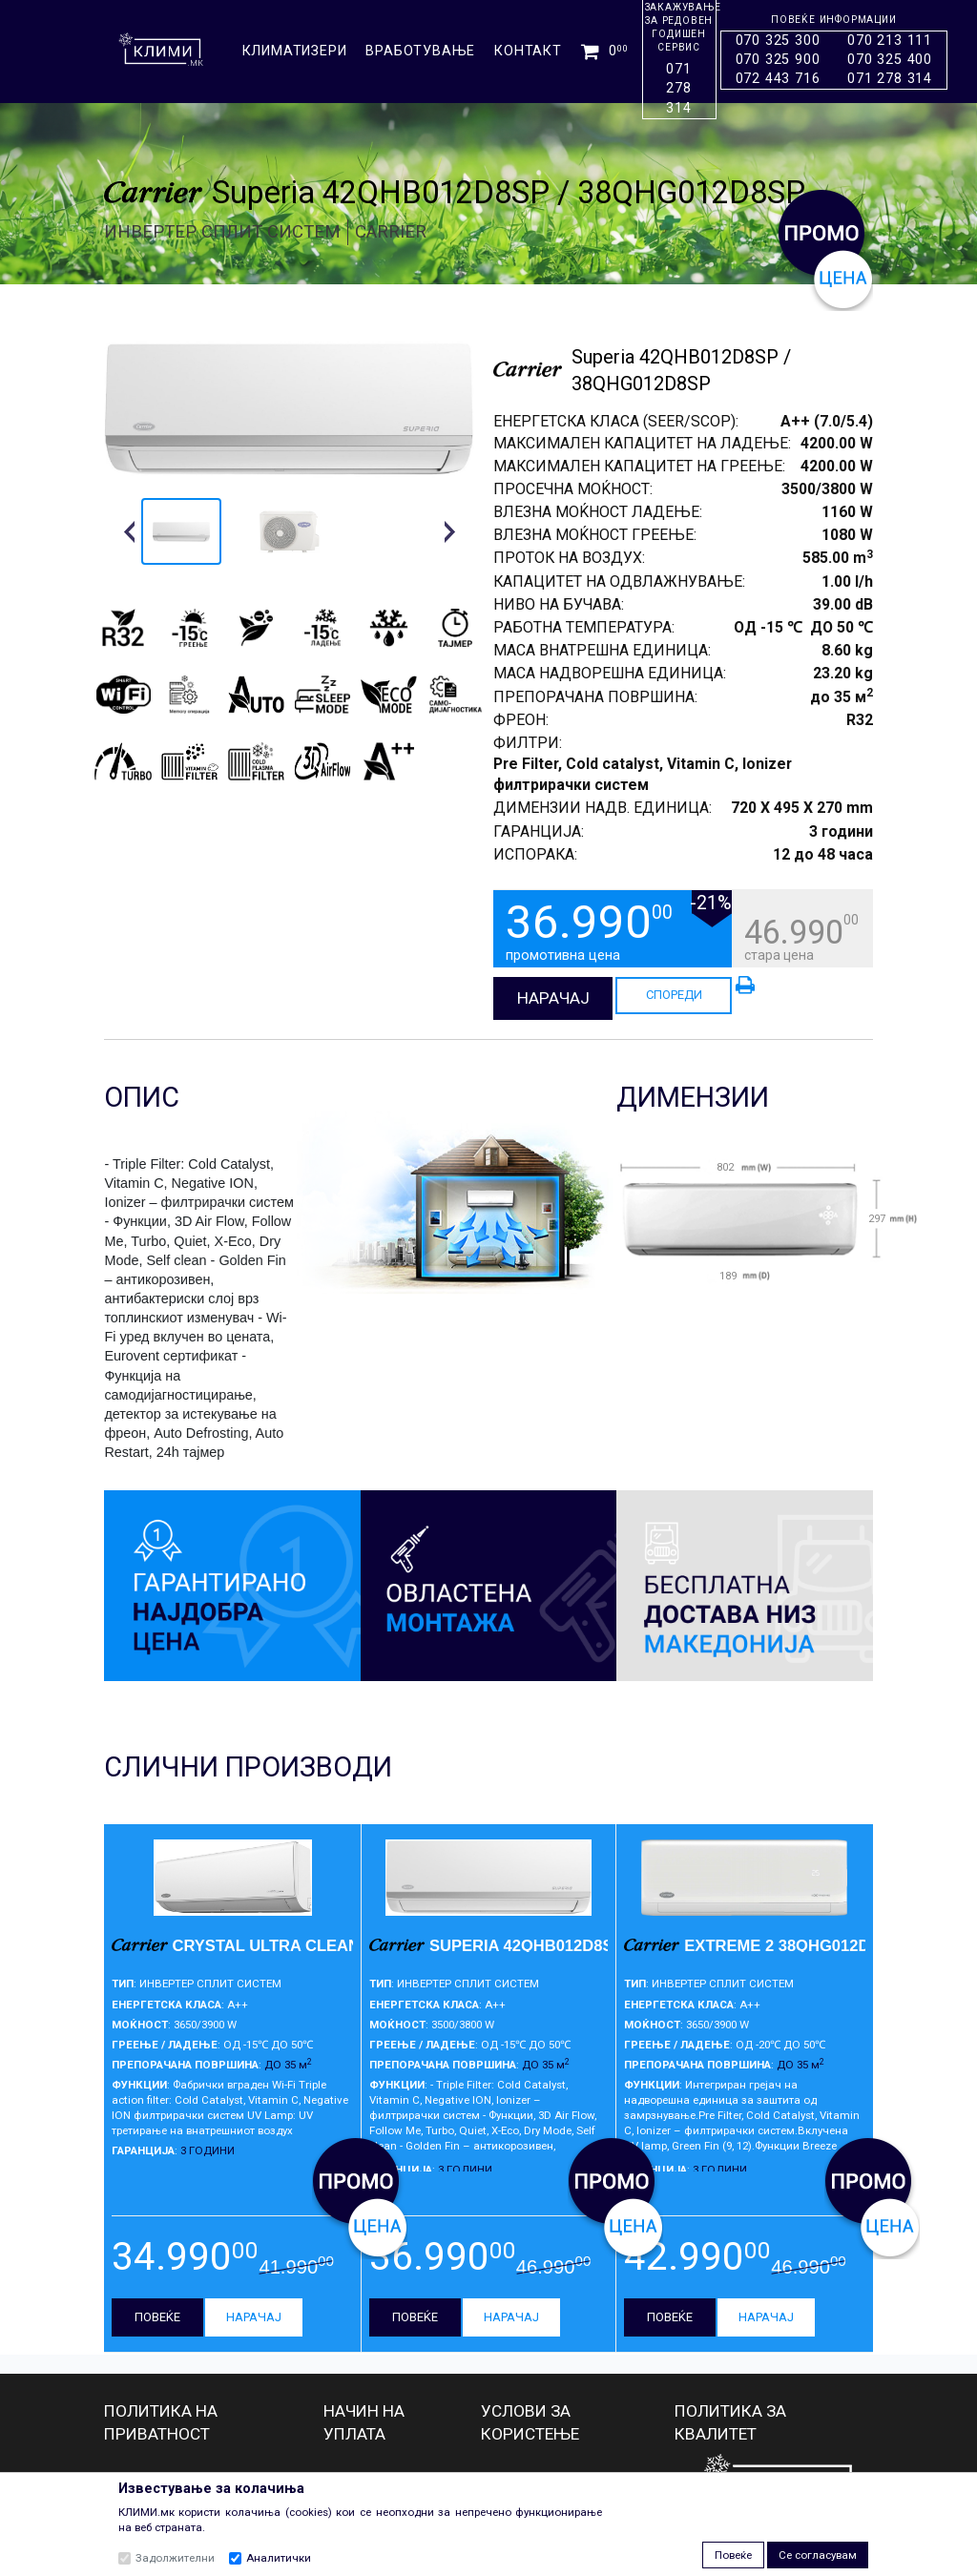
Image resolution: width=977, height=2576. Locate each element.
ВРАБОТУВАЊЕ (420, 51)
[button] (128, 531)
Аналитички (278, 2558)
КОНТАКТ (528, 51)
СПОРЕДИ (674, 994)
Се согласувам (818, 2555)
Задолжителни (175, 2558)
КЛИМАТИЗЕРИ (294, 51)
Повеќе (733, 2555)
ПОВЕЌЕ (157, 2317)
